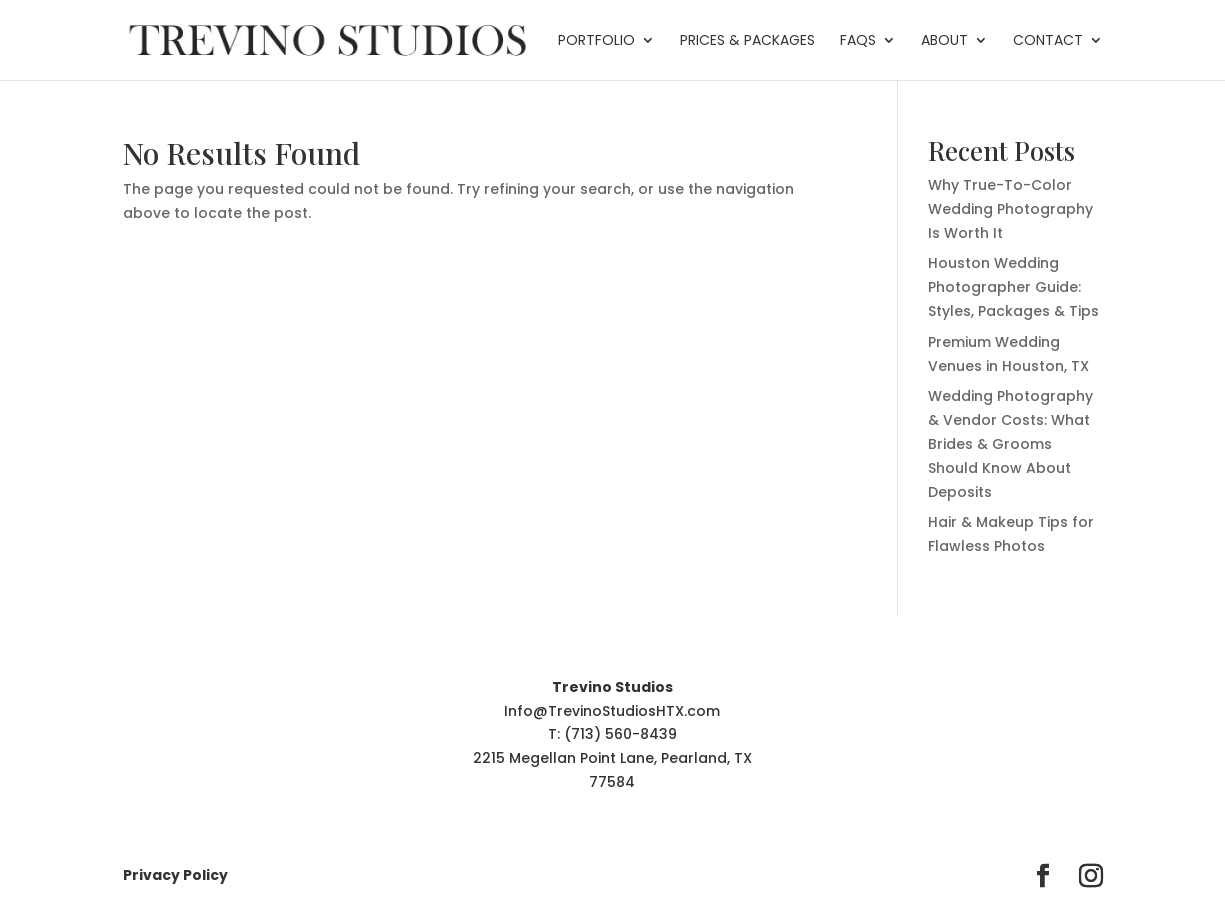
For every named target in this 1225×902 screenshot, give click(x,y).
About (944, 41)
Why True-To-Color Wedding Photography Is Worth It (1010, 209)
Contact (1048, 41)
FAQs (858, 41)
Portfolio (596, 41)
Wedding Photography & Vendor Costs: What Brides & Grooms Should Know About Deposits (1010, 443)
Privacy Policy (175, 875)
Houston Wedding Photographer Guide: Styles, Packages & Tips (1013, 287)
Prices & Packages (747, 41)
